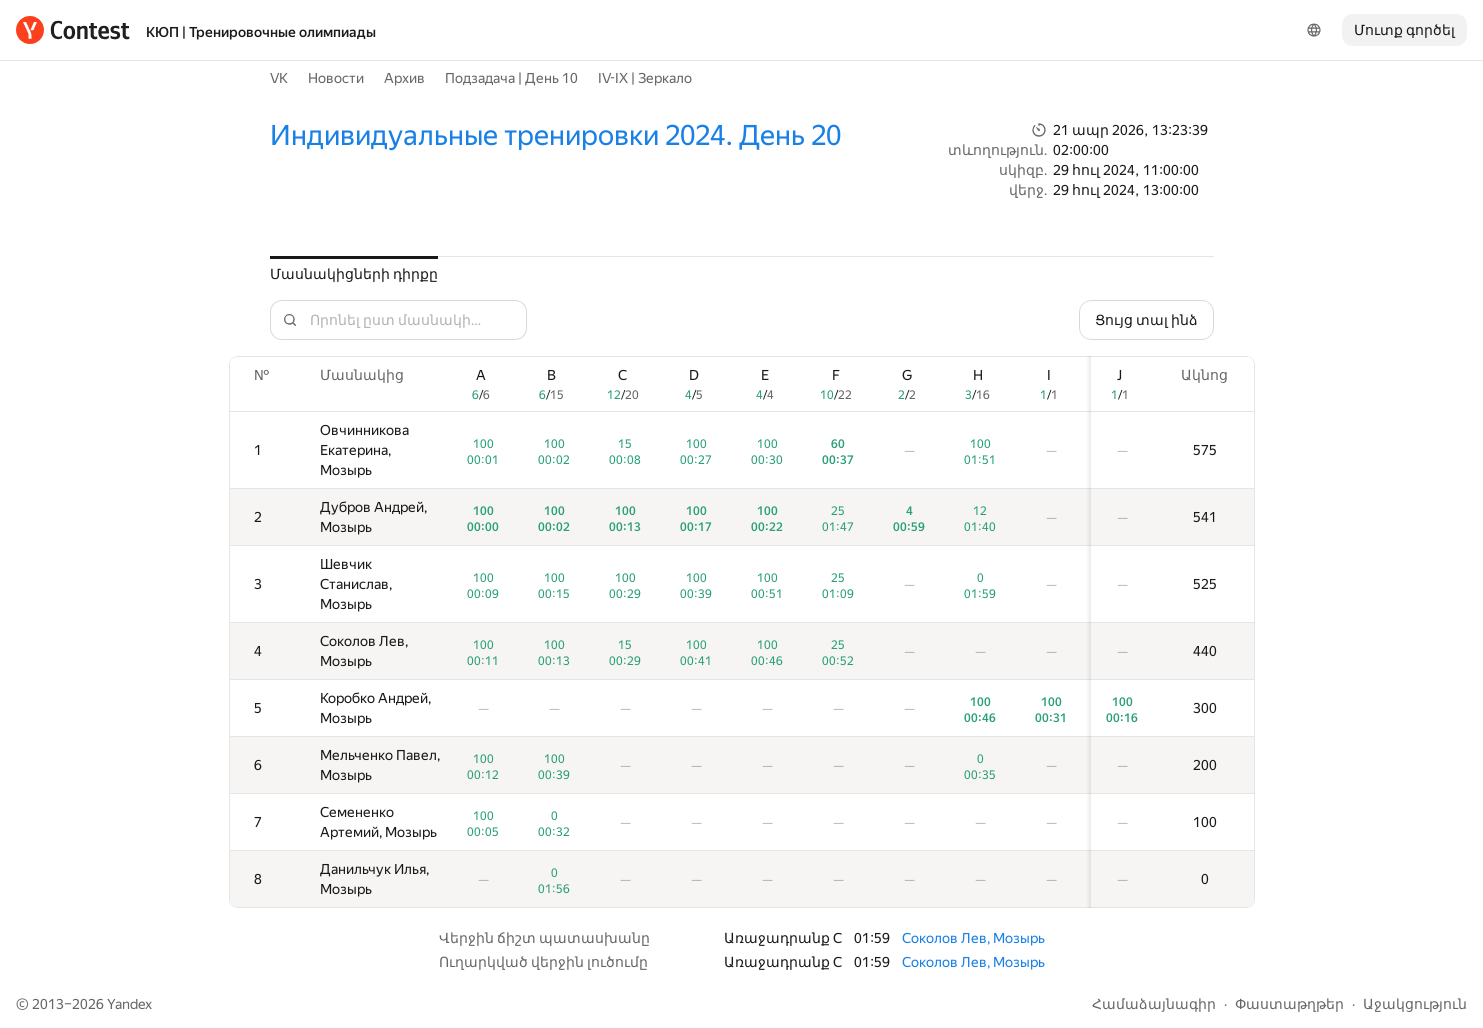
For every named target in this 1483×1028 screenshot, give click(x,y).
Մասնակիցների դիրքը (354, 274)
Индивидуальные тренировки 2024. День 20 (555, 135)
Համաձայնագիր (1154, 1004)
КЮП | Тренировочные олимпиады (261, 32)
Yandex (129, 1004)
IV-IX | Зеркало (645, 78)
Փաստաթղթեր (1289, 1004)
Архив (404, 78)
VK (279, 78)
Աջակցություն (1415, 1004)
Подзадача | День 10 (511, 78)
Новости (336, 78)
